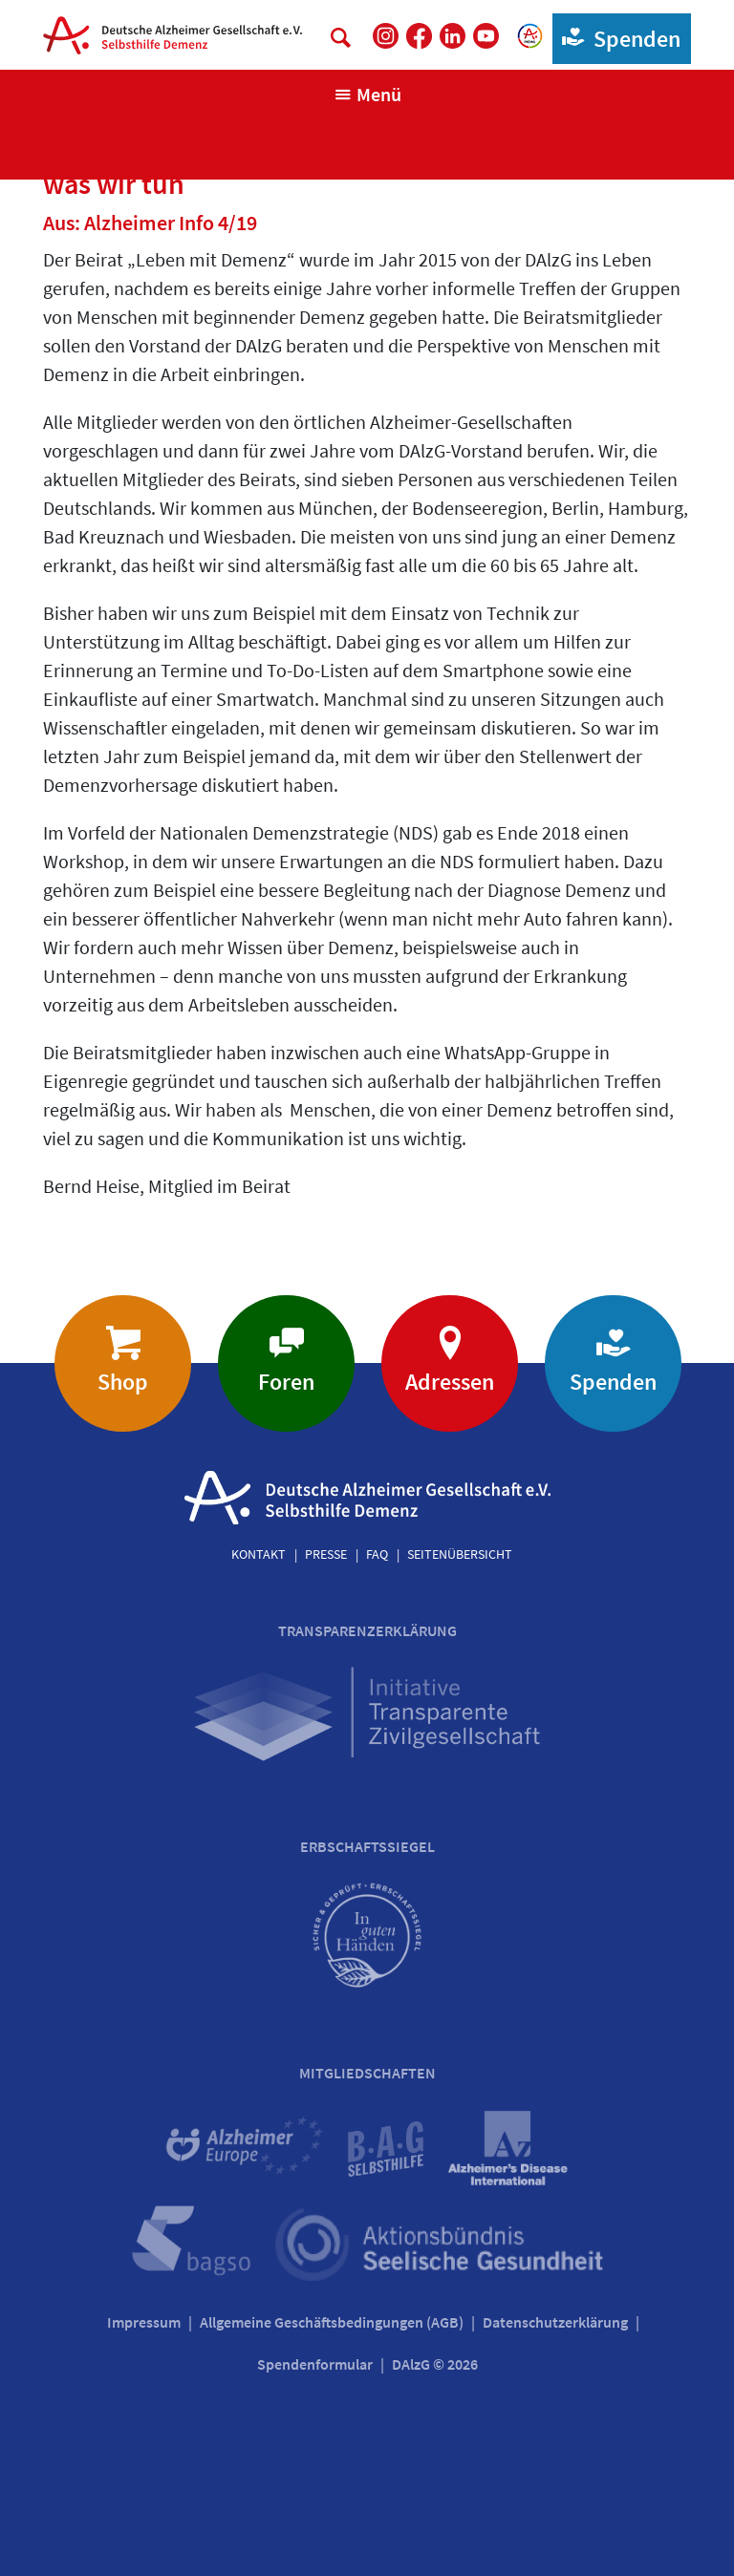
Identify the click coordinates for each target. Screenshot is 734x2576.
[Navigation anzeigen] (367, 94)
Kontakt (258, 1554)
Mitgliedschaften (367, 2072)
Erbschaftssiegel (367, 1846)
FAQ (377, 1554)
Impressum (144, 2321)
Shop (122, 1381)
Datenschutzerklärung (555, 2321)
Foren (286, 1381)
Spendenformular (315, 2364)
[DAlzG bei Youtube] (486, 36)
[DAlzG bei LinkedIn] (452, 36)
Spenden (616, 37)
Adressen (449, 1381)
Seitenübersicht (459, 1554)
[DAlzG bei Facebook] (419, 36)
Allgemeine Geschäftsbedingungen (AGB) (332, 2321)
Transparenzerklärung (367, 1630)
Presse (326, 1554)
